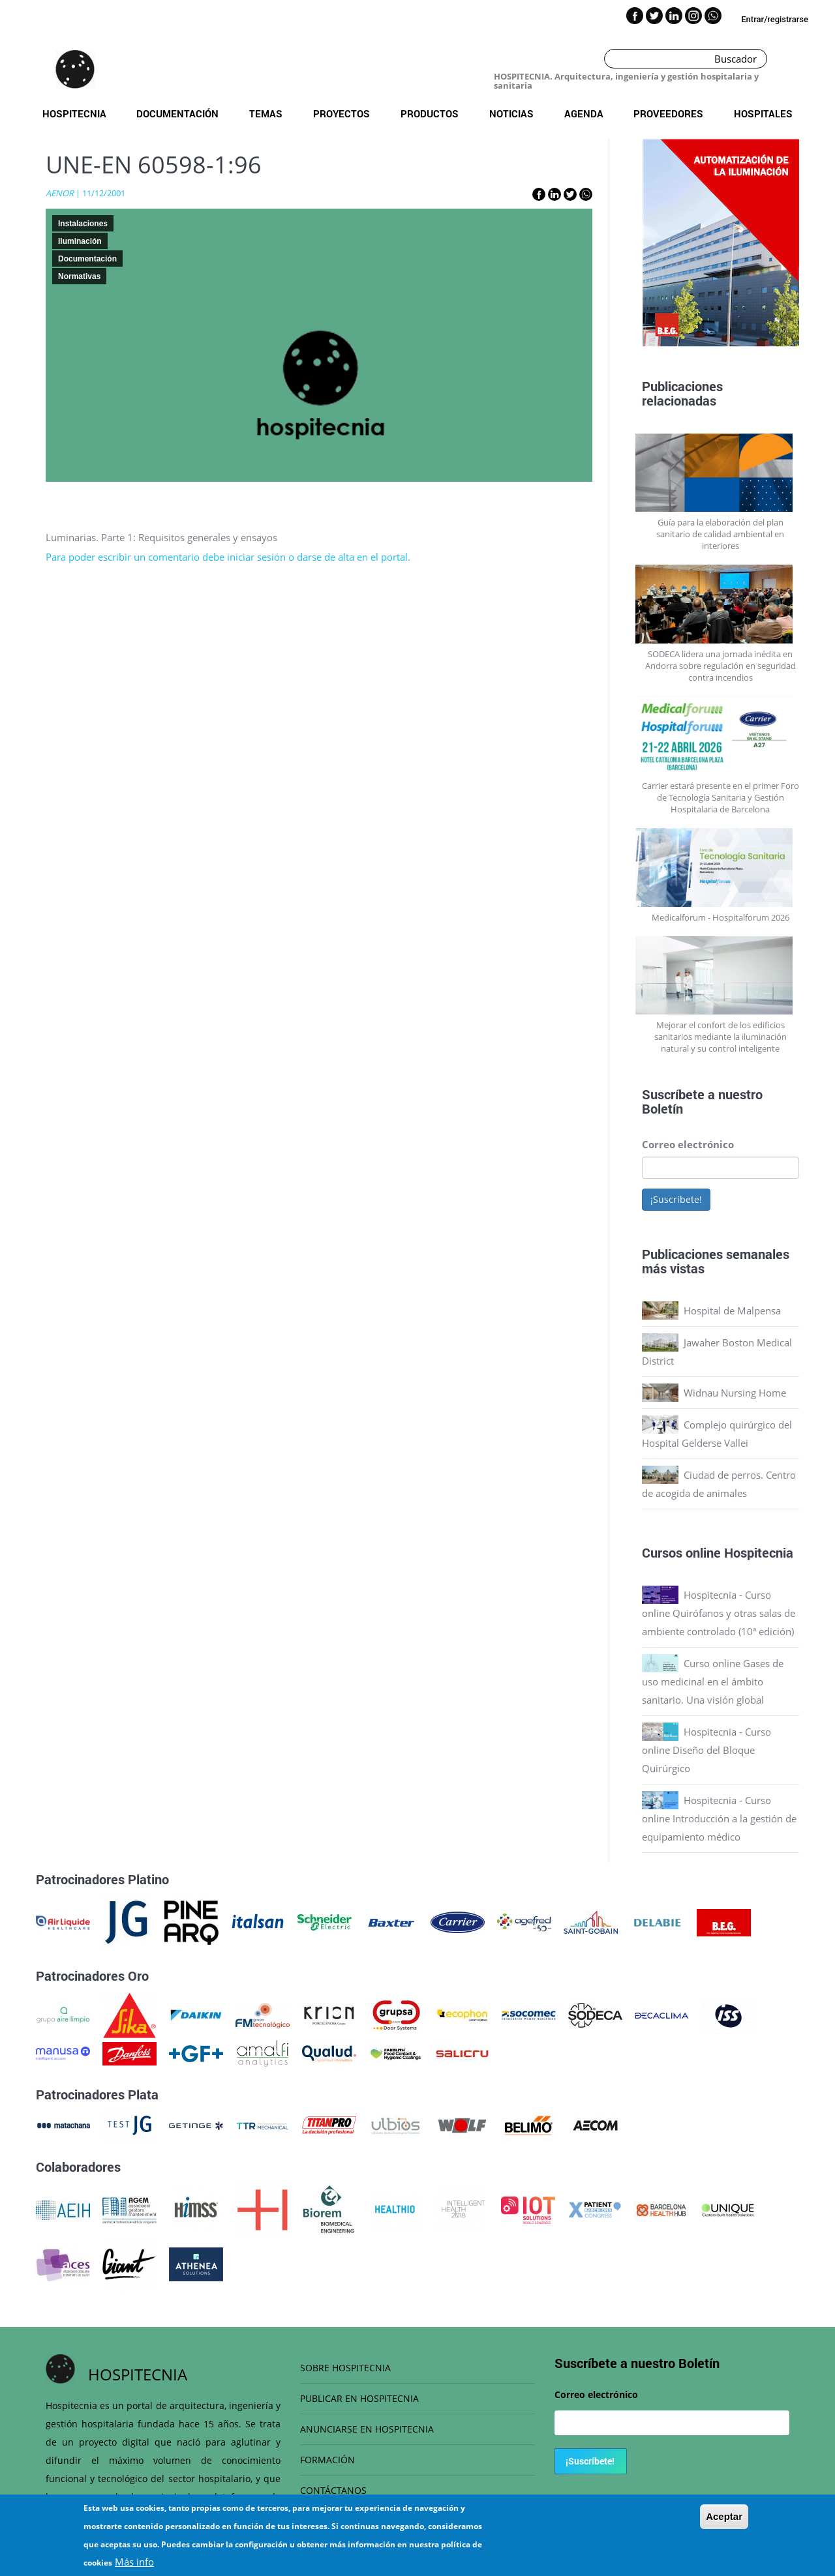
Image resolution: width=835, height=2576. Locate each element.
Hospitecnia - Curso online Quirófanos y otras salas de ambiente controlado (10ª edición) (718, 1613)
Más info (134, 2563)
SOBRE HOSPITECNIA (345, 2367)
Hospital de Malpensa (732, 1310)
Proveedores (668, 113)
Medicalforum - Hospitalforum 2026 (720, 917)
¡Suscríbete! (676, 1199)
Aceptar (724, 2518)
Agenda (583, 113)
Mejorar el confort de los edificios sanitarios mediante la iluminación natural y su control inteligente (720, 1036)
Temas (265, 113)
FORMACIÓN (327, 2459)
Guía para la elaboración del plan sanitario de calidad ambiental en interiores (720, 534)
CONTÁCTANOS (333, 2490)
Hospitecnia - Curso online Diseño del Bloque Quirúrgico (706, 1750)
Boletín (662, 1108)
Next (808, 245)
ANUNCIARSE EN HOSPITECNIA (367, 2429)
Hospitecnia (74, 113)
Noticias (511, 113)
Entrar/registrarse (774, 19)
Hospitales (763, 113)
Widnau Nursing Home (735, 1392)
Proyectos (341, 113)
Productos (430, 113)
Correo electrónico (688, 1144)
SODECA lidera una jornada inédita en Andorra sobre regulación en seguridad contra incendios (720, 665)
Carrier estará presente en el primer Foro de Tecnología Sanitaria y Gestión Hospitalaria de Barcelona (720, 797)
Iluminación (80, 241)
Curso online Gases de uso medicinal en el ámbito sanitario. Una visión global (712, 1681)
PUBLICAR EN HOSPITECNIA (359, 2398)
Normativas (79, 276)
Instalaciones (83, 223)
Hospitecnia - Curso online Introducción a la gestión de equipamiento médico (719, 1818)
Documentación (177, 113)
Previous (632, 245)
